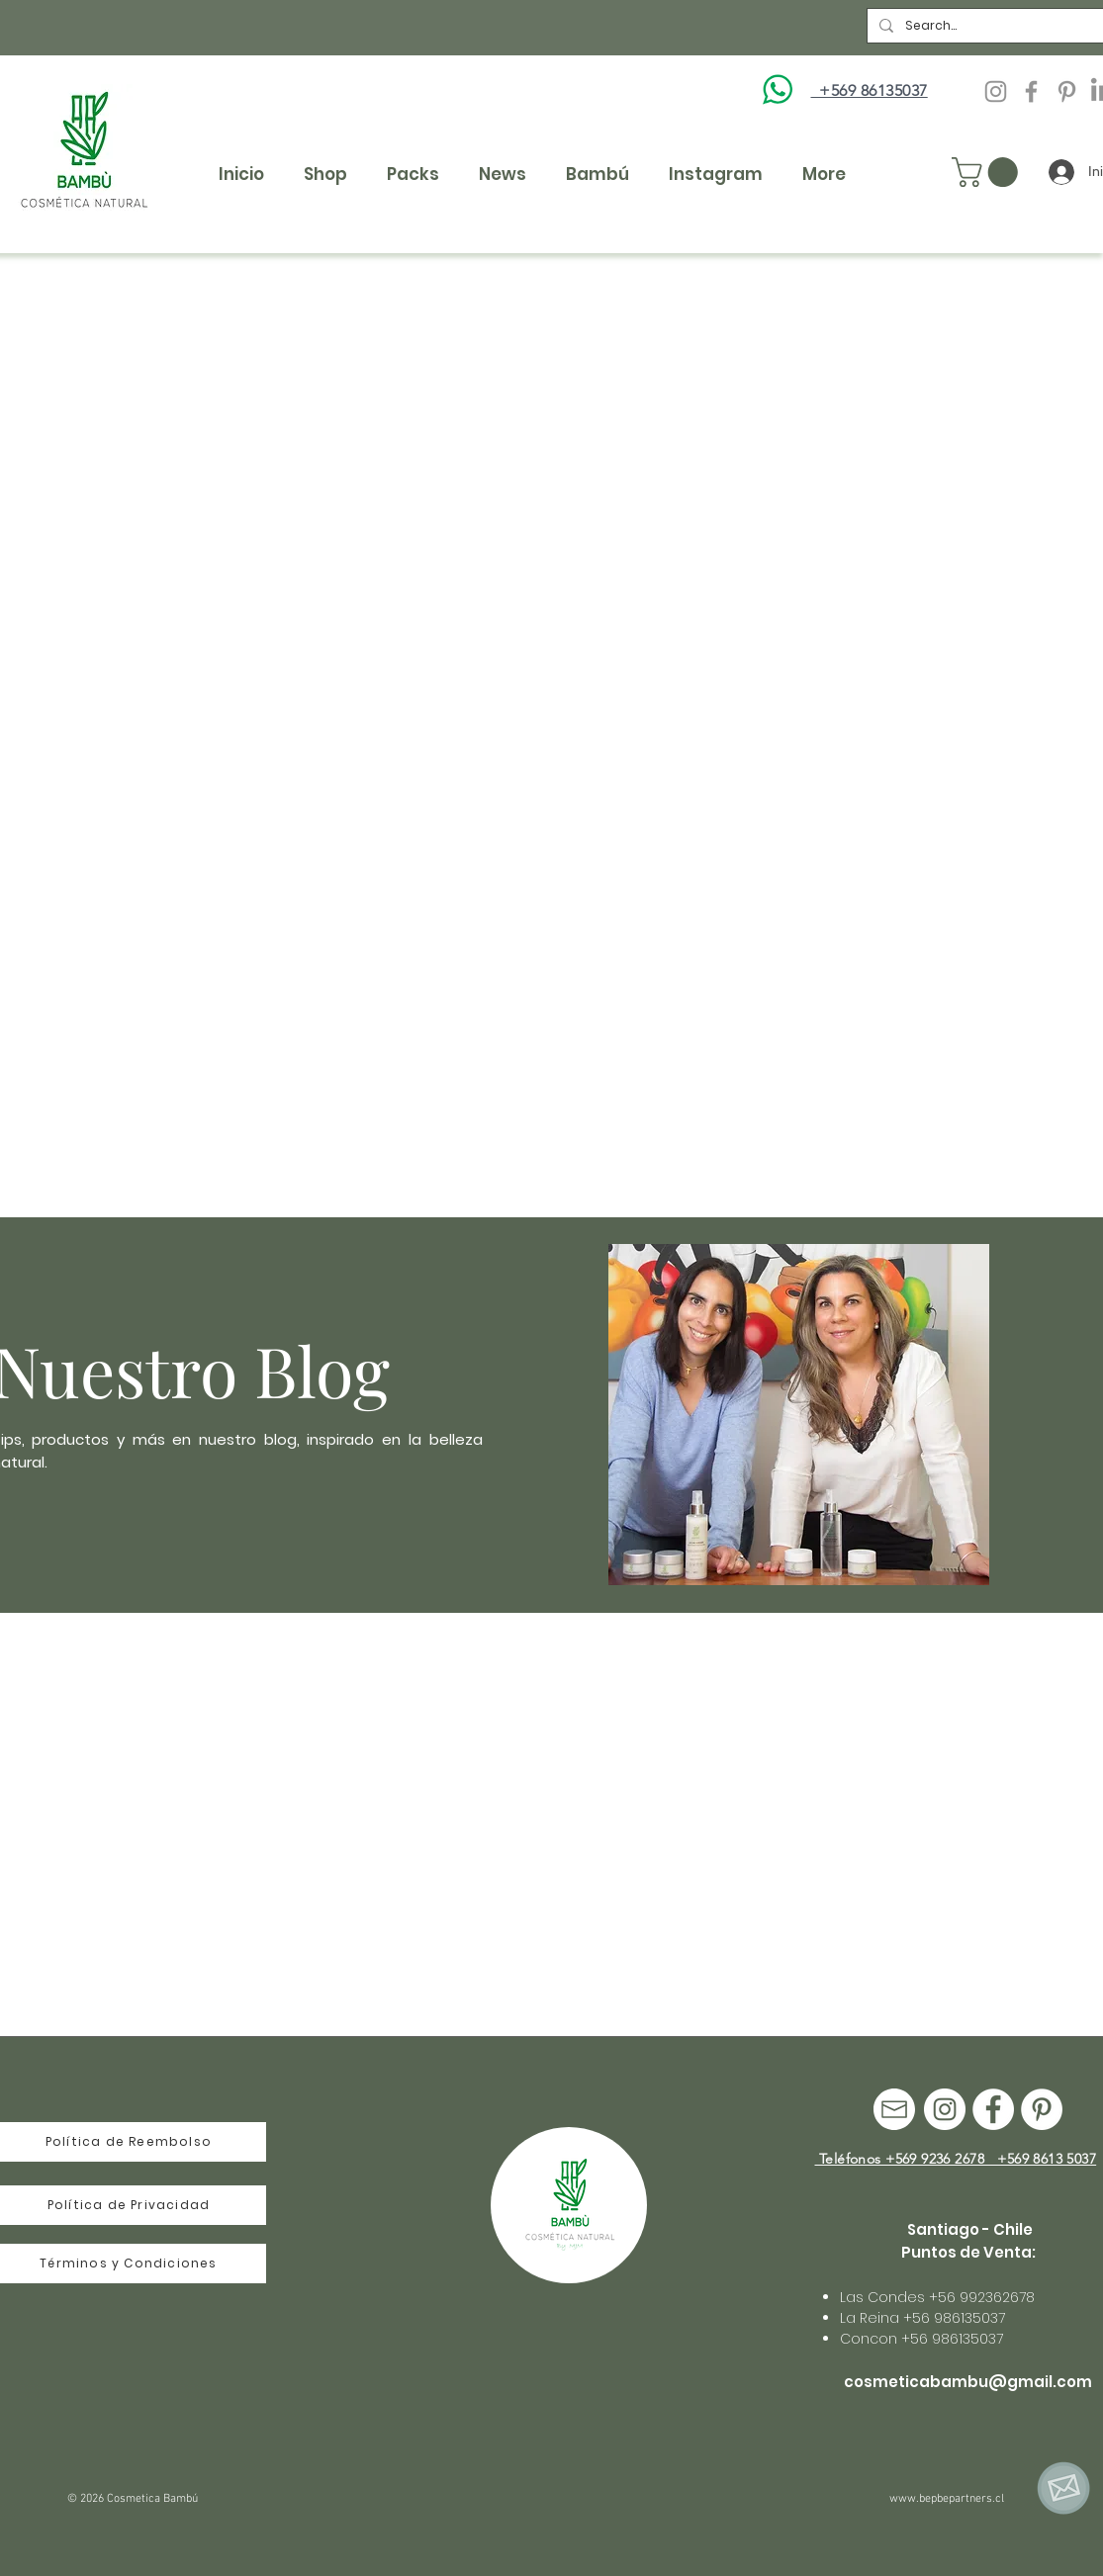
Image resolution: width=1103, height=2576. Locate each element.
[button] (988, 172)
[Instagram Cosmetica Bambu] (995, 91)
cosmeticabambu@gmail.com (968, 2381)
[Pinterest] (1067, 91)
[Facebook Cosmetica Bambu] (1031, 91)
